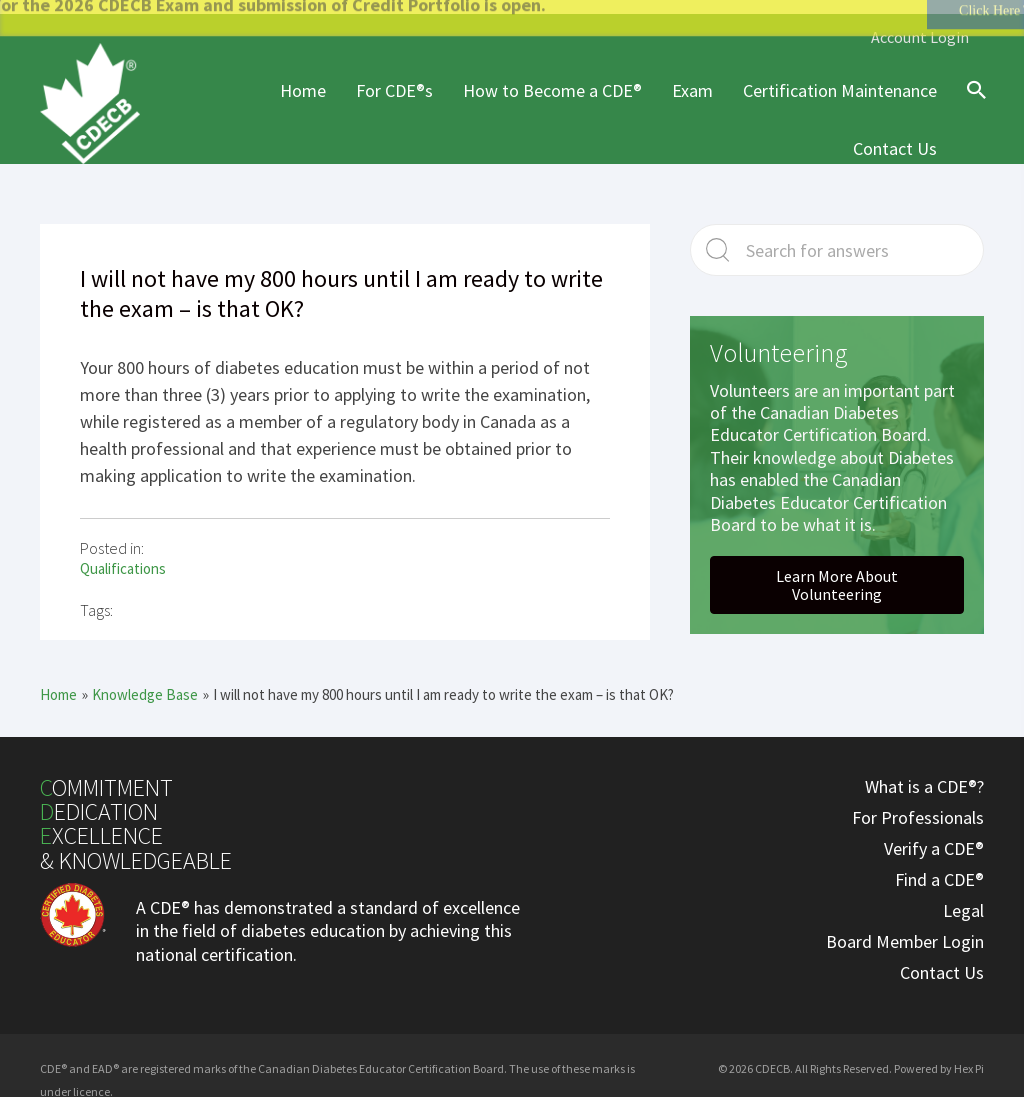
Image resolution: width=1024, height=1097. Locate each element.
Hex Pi (969, 1055)
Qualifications (123, 556)
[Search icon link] (972, 95)
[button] (837, 573)
